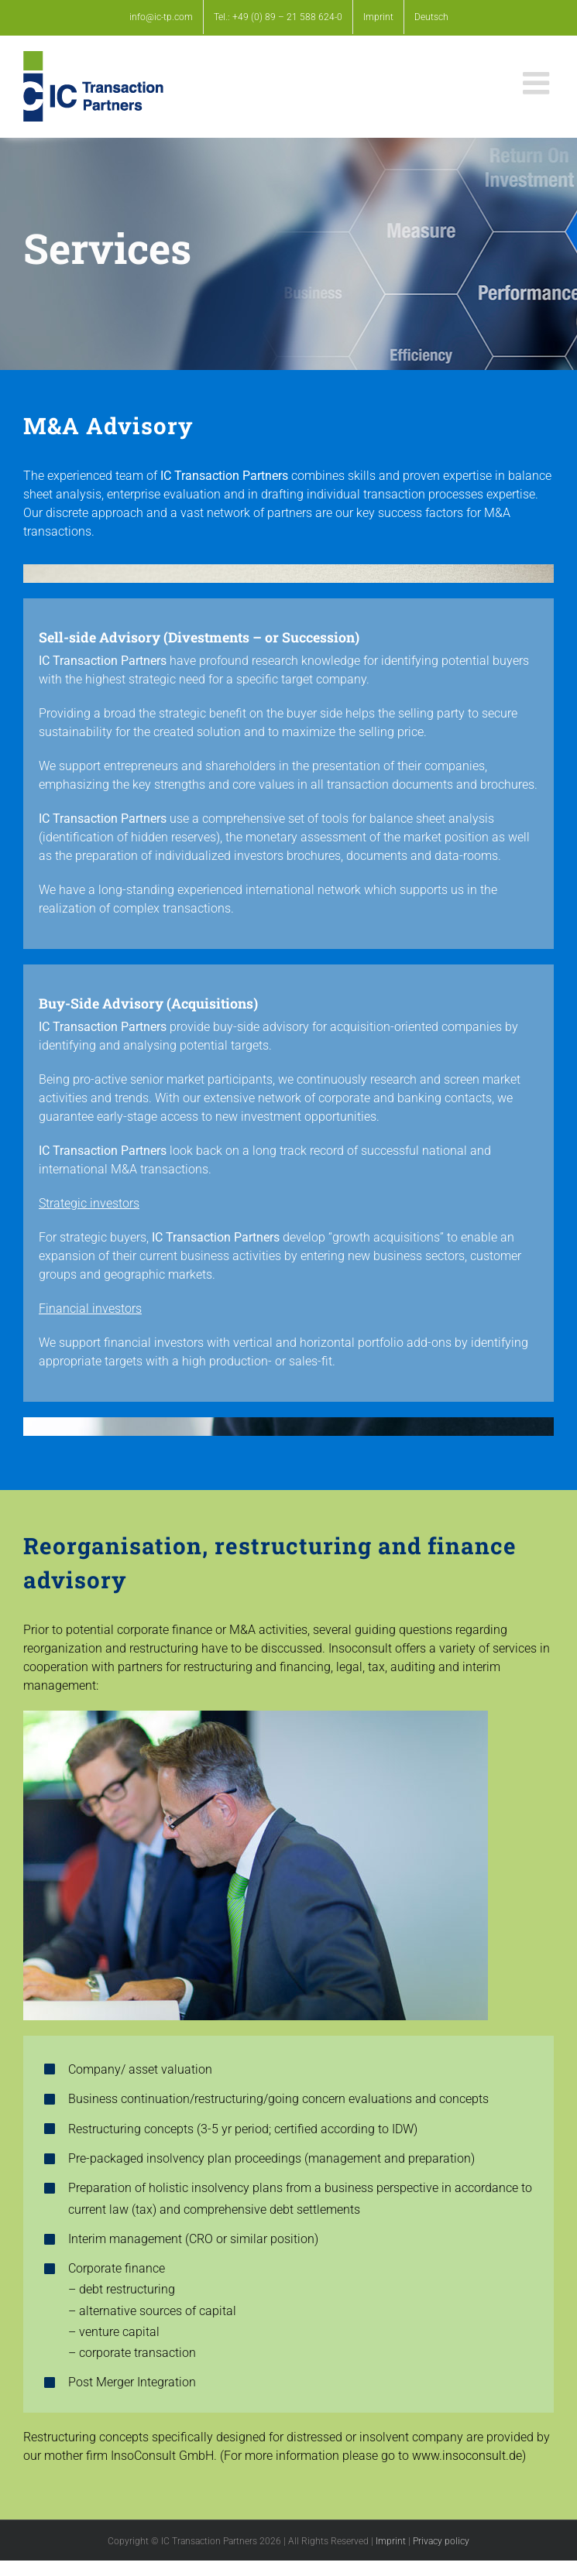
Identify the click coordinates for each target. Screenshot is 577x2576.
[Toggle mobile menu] (538, 82)
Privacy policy (441, 2541)
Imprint (391, 2541)
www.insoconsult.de (467, 2455)
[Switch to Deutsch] (431, 17)
